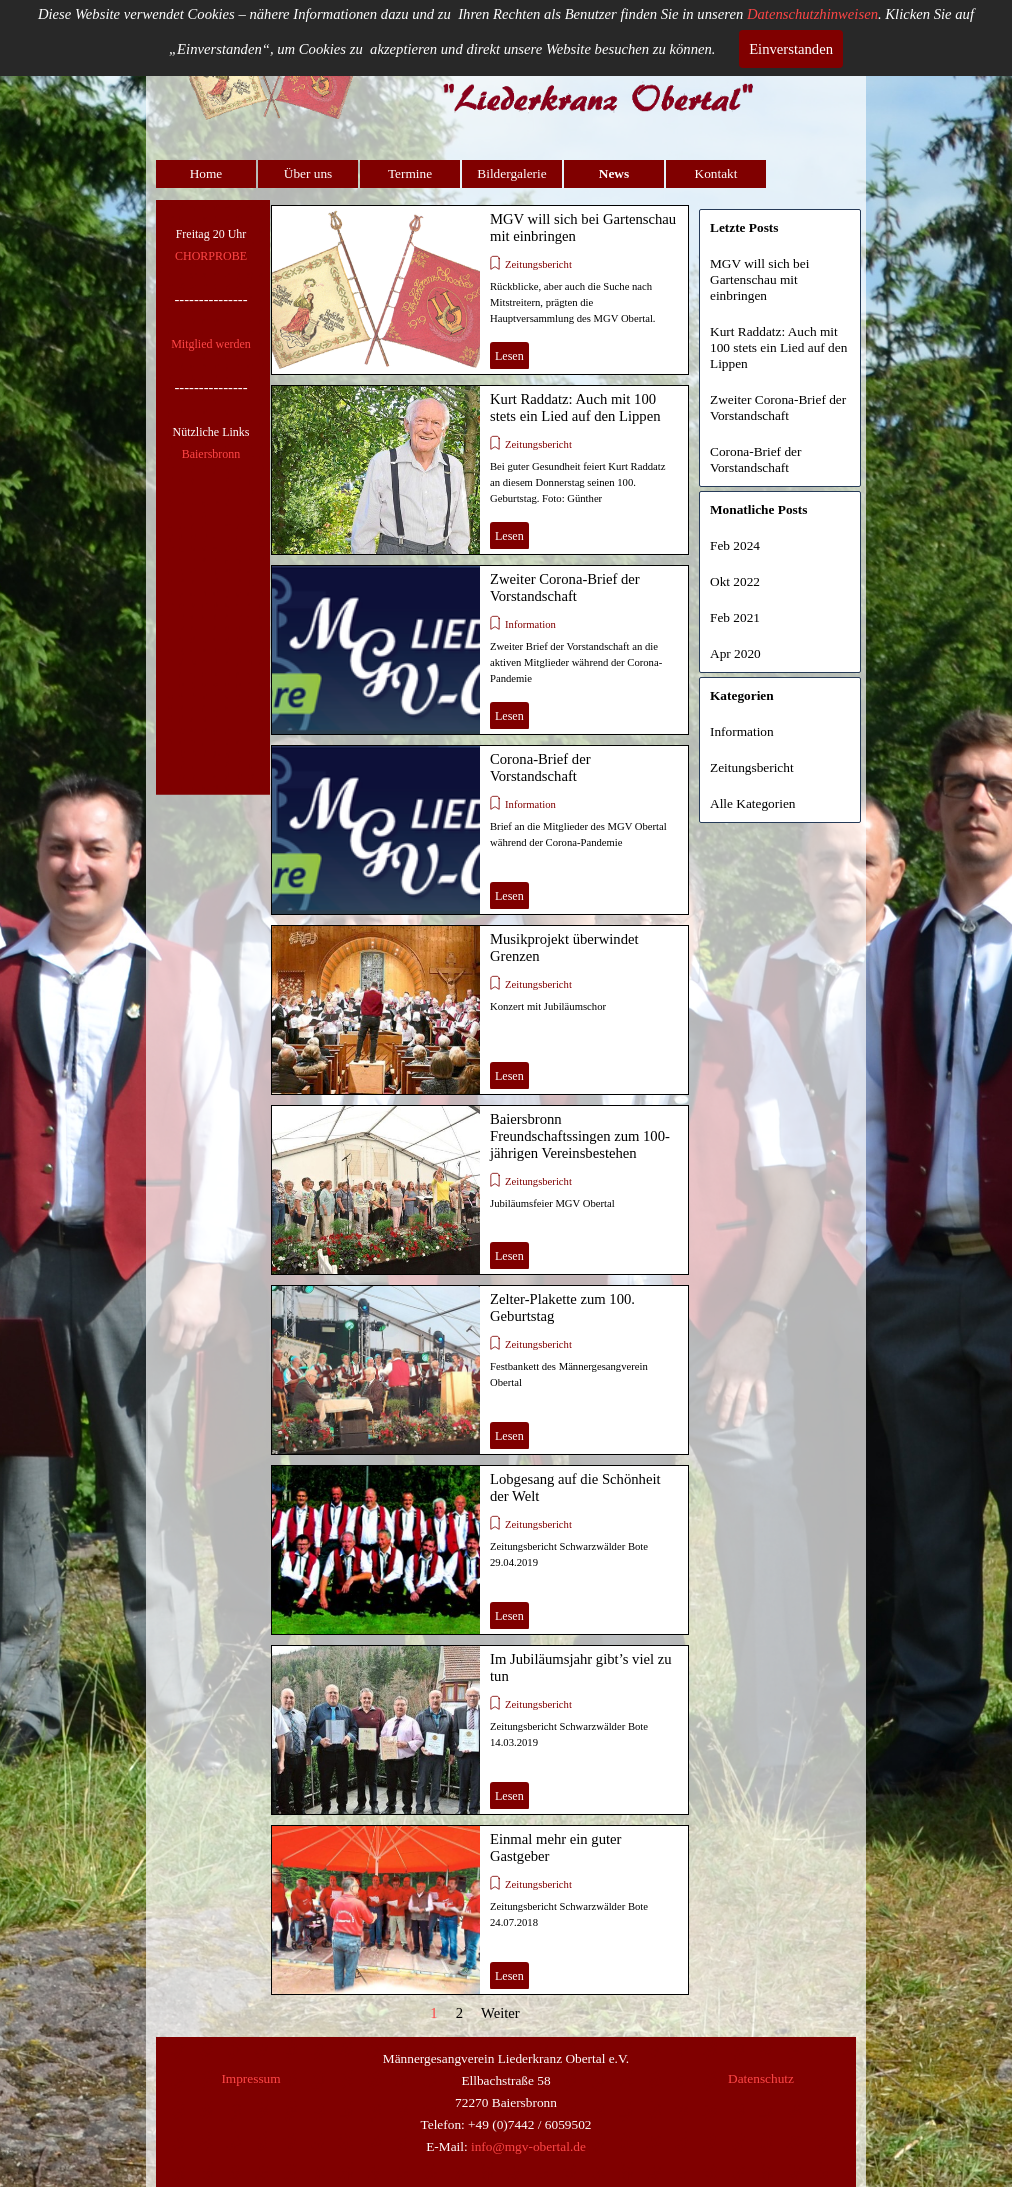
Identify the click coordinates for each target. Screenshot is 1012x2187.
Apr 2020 (735, 653)
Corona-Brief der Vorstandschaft (540, 767)
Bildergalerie (511, 173)
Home (206, 173)
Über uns (308, 173)
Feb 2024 (735, 545)
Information (530, 624)
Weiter (500, 2013)
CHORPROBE (211, 256)
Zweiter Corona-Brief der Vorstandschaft (565, 587)
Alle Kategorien (753, 803)
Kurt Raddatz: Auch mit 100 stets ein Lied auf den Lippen (575, 407)
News (614, 173)
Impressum (250, 2078)
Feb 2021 (735, 617)
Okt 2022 (735, 581)
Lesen (509, 356)
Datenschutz (761, 2078)
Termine (410, 173)
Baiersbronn (211, 454)
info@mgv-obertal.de (528, 2146)
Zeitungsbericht (538, 264)
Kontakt (716, 173)
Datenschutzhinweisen (812, 14)
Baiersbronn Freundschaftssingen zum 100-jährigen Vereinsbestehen (580, 1136)
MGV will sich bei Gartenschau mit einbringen (759, 279)
